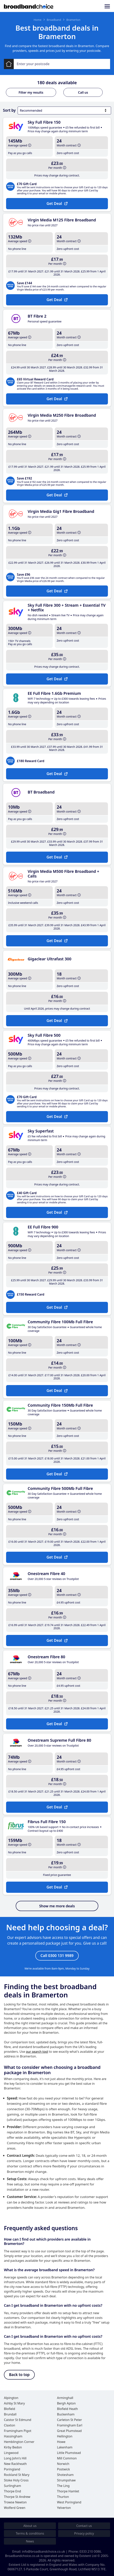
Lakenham (64, 2447)
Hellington (64, 2436)
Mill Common (67, 2458)
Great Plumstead (69, 2431)
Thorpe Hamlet (68, 2491)
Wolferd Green (14, 2508)
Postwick (63, 2469)
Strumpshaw (66, 2480)
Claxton (9, 2425)
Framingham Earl (69, 2425)
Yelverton (64, 2508)
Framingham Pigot (17, 2431)
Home (37, 20)
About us (29, 2526)
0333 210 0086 (90, 2551)
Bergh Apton (66, 2403)
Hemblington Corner (19, 2442)
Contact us (84, 2526)
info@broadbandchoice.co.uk (43, 2551)
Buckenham (65, 2414)
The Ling (63, 2486)
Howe (61, 2442)
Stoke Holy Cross (16, 2480)
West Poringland (69, 2502)
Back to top (19, 2374)
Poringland (12, 2469)
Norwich (63, 2464)
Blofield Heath (67, 2409)
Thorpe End (12, 2491)
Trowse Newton (15, 2502)
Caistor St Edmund (17, 2420)
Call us (83, 92)
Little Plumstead (69, 2453)
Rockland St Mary (16, 2475)
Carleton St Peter (69, 2420)
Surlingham (12, 2486)
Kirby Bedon (13, 2447)
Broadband (54, 20)
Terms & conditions (30, 2533)
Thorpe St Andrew (17, 2497)
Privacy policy (84, 2533)
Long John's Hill (15, 2458)
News (30, 2541)
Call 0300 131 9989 (56, 1955)
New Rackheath (15, 2464)
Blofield (9, 2409)
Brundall (10, 2414)
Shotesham (65, 2475)
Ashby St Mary (14, 2403)
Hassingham (13, 2436)
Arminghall (65, 2398)
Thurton (63, 2497)
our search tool (37, 2051)
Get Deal (57, 203)
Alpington (11, 2398)
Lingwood (11, 2453)
